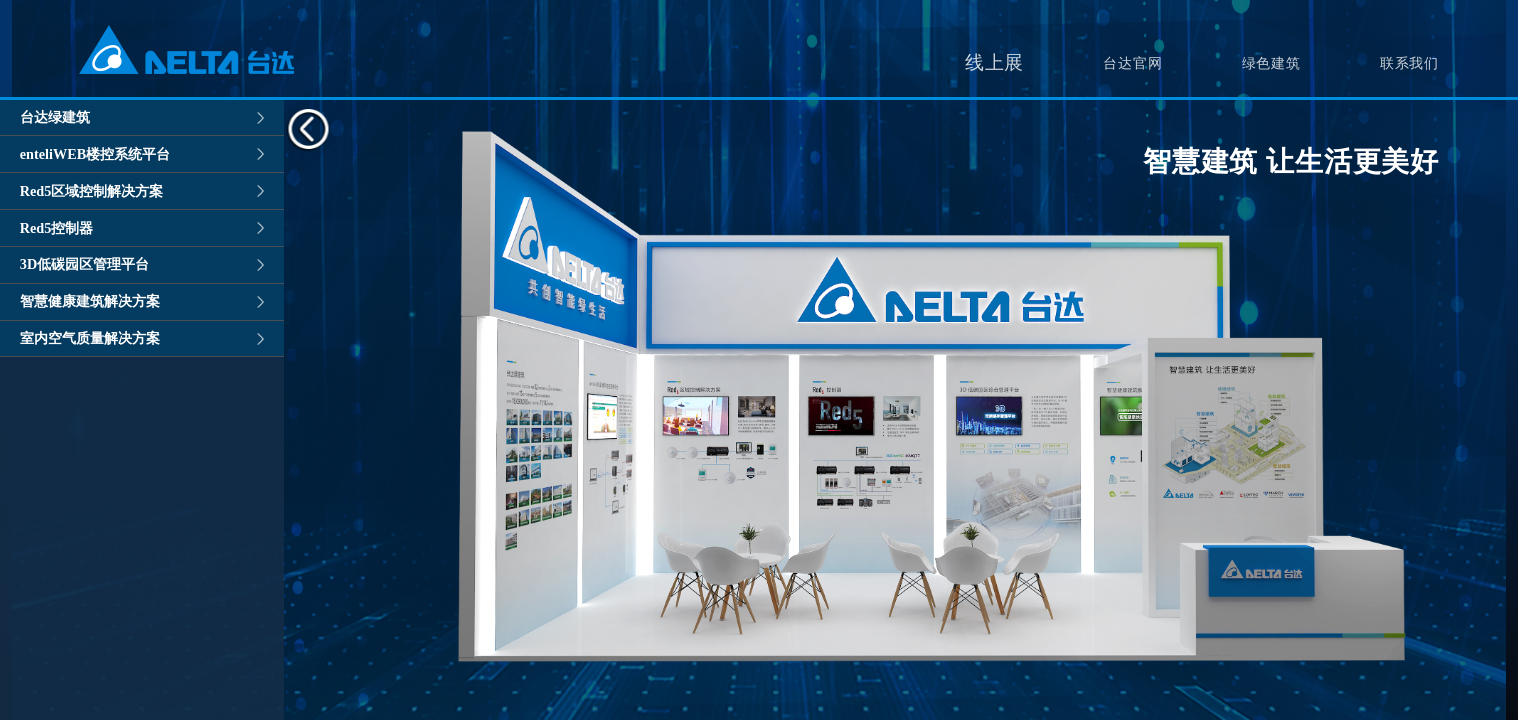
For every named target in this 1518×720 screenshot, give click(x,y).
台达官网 (1132, 63)
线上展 (994, 62)
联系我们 (1409, 63)
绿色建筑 (1271, 63)
